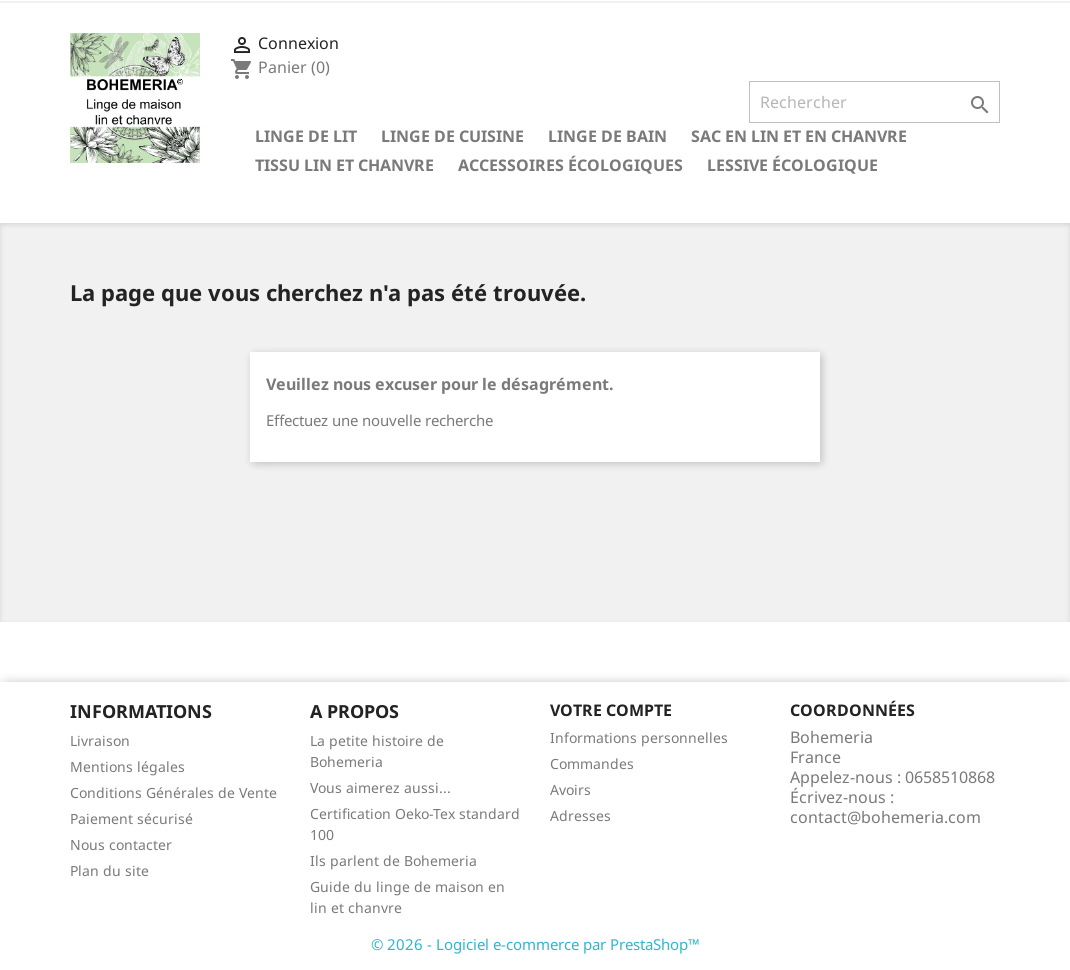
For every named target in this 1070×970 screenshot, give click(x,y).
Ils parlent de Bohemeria (393, 860)
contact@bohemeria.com (885, 817)
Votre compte (611, 710)
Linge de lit (306, 136)
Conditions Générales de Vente (173, 792)
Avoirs (570, 789)
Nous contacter (121, 844)
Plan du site (109, 870)
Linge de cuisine (452, 136)
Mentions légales (127, 766)
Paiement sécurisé (131, 818)
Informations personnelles (639, 737)
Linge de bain (607, 136)
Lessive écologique (792, 165)
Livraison (100, 740)
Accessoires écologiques (570, 165)
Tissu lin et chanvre (344, 165)
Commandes (592, 763)
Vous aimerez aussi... (380, 787)
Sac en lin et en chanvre (799, 136)
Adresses (580, 815)
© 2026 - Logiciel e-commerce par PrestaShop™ (535, 944)
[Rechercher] (874, 102)
